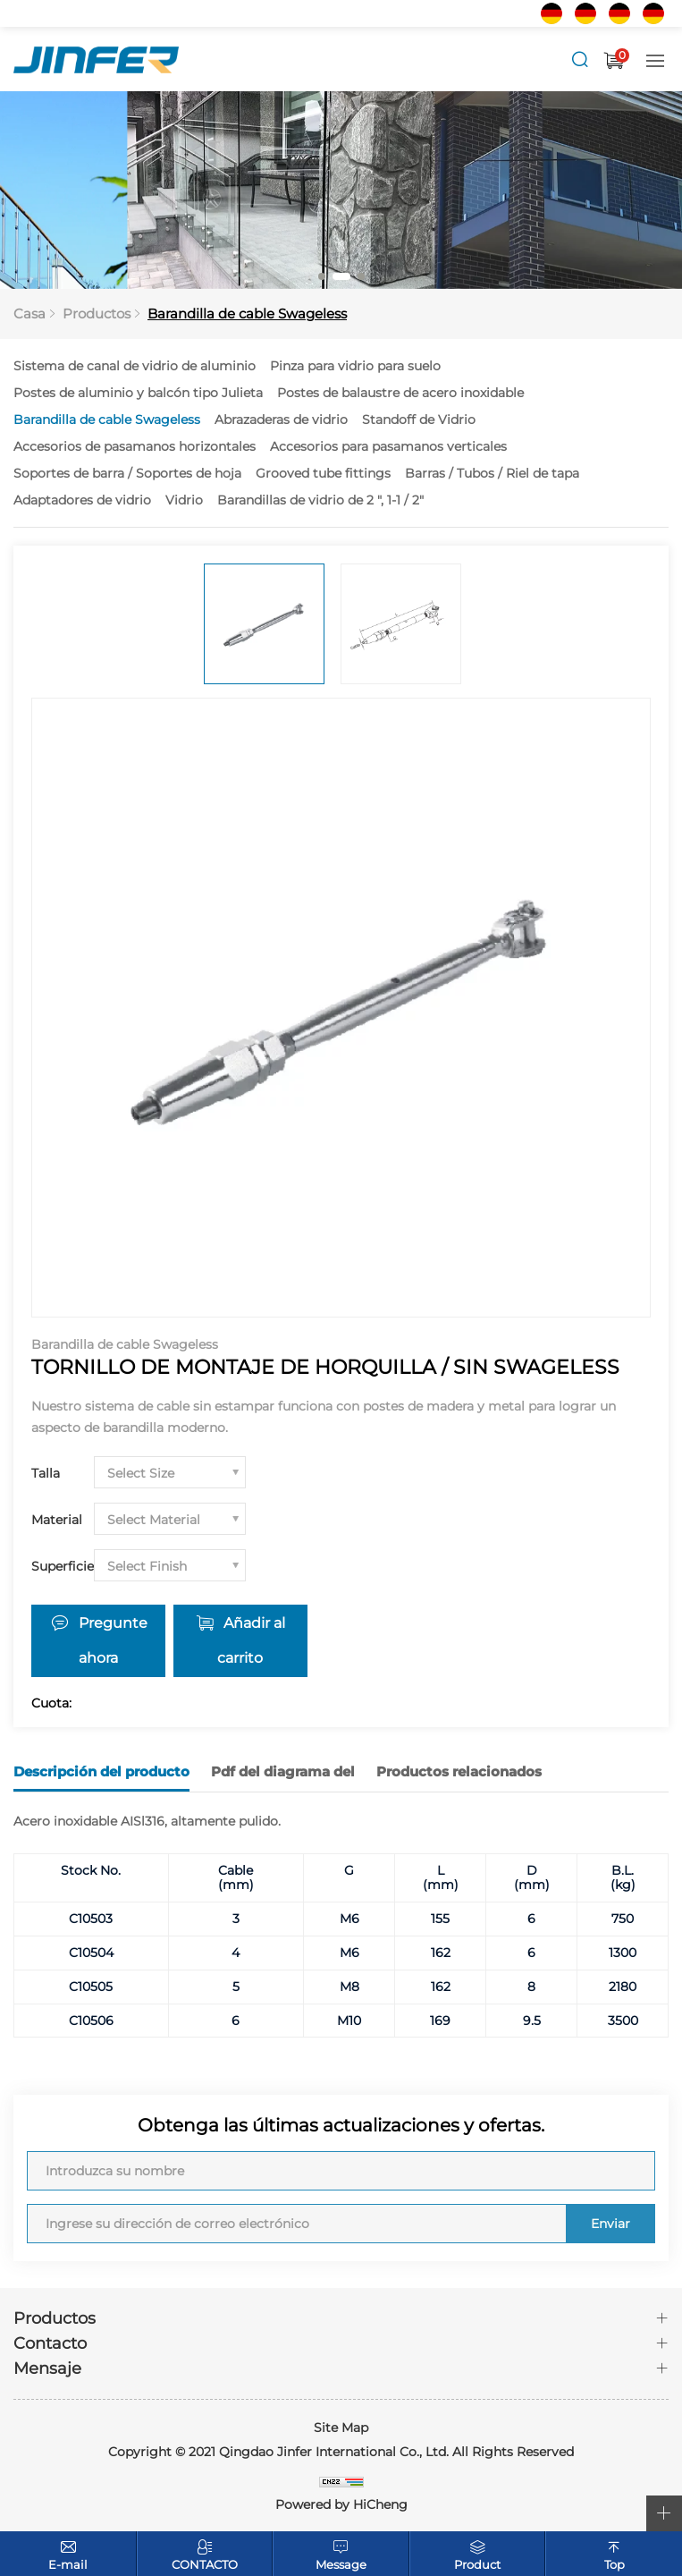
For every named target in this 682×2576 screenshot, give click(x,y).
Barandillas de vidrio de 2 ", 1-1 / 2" (320, 500)
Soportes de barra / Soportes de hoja (127, 473)
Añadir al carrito (253, 1640)
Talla (45, 1473)
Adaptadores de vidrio (82, 500)
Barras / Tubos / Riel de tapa (492, 473)
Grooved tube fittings (323, 473)
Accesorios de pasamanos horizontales (134, 446)
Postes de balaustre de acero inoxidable (400, 393)
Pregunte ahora (113, 1640)
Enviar (610, 2223)
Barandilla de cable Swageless (247, 313)
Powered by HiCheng (341, 2504)
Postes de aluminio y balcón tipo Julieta (138, 393)
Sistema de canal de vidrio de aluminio (134, 366)
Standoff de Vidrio (419, 419)
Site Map (341, 2427)
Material (56, 1520)
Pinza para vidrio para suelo (355, 366)
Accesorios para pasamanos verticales (388, 446)
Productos (97, 313)
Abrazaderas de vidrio (281, 419)
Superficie (62, 1566)
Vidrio (184, 500)
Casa (29, 313)
